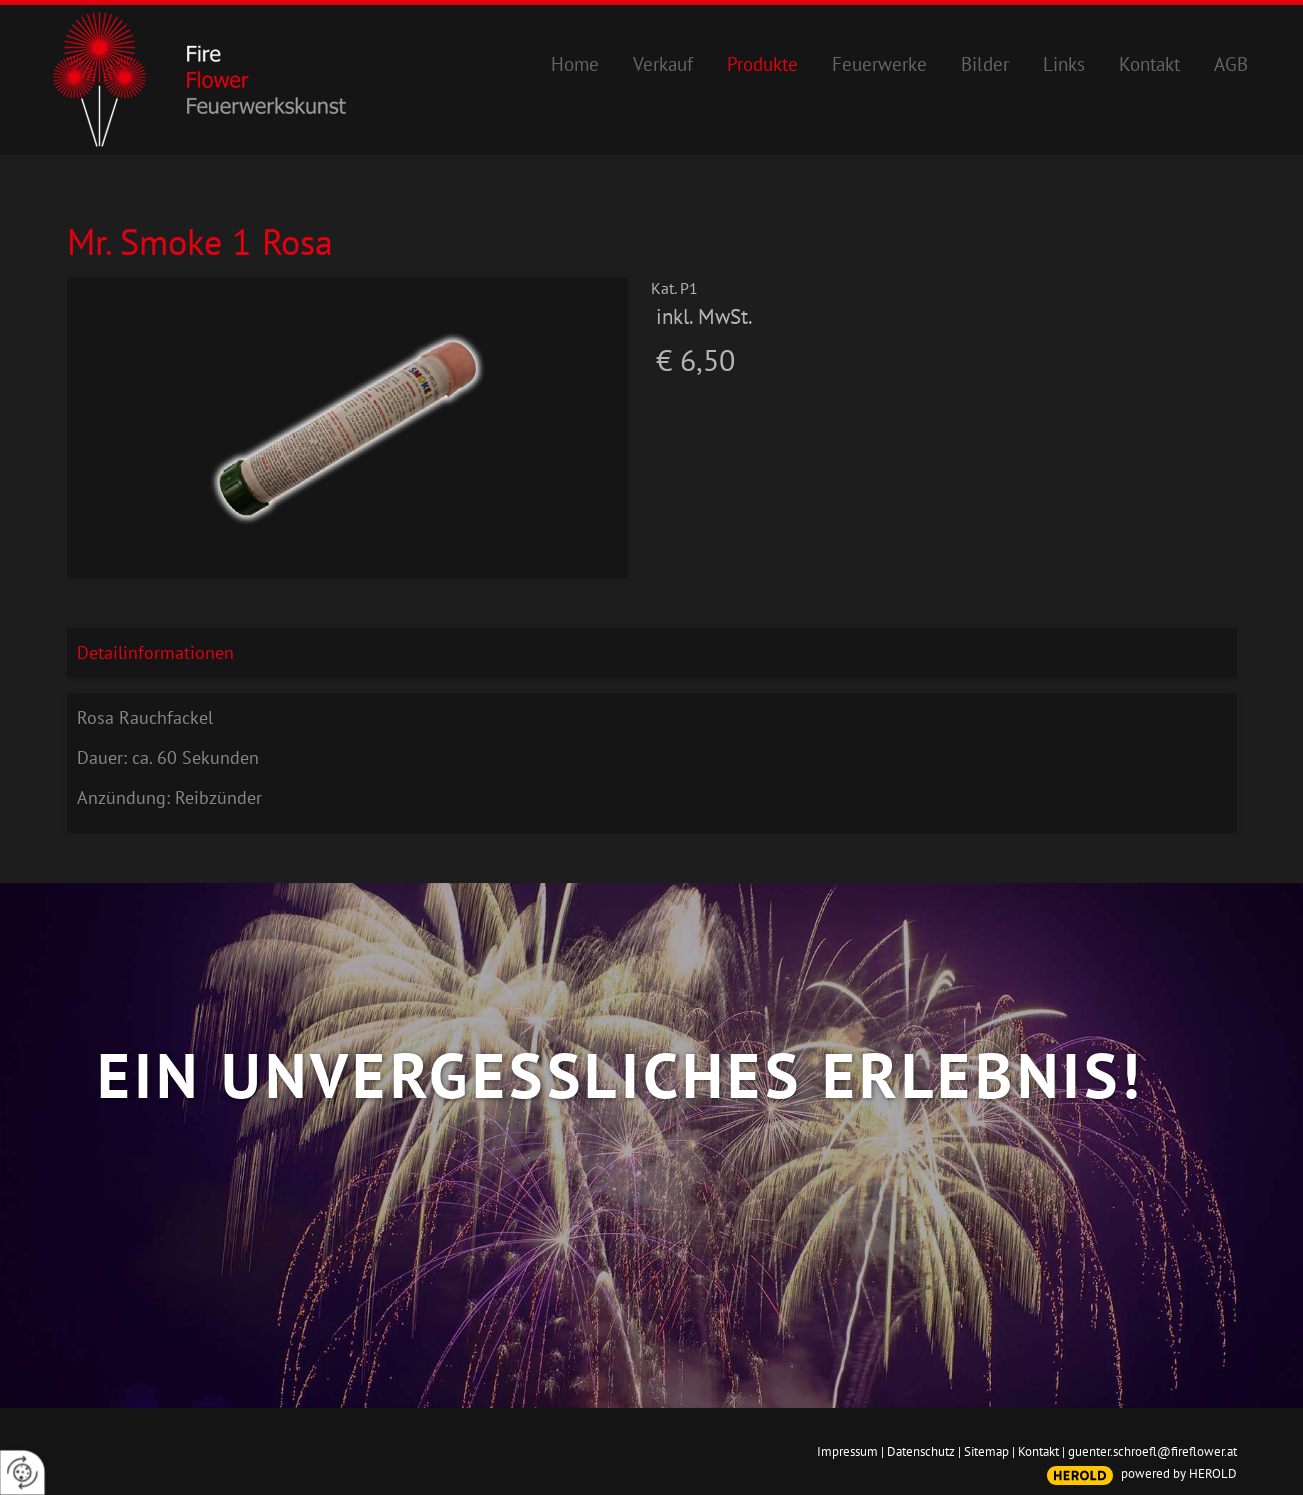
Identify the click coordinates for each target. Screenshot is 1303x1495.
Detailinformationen (155, 652)
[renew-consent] (22, 1472)
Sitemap (986, 1451)
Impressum (847, 1451)
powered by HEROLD (1179, 1473)
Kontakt (1038, 1451)
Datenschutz (921, 1451)
